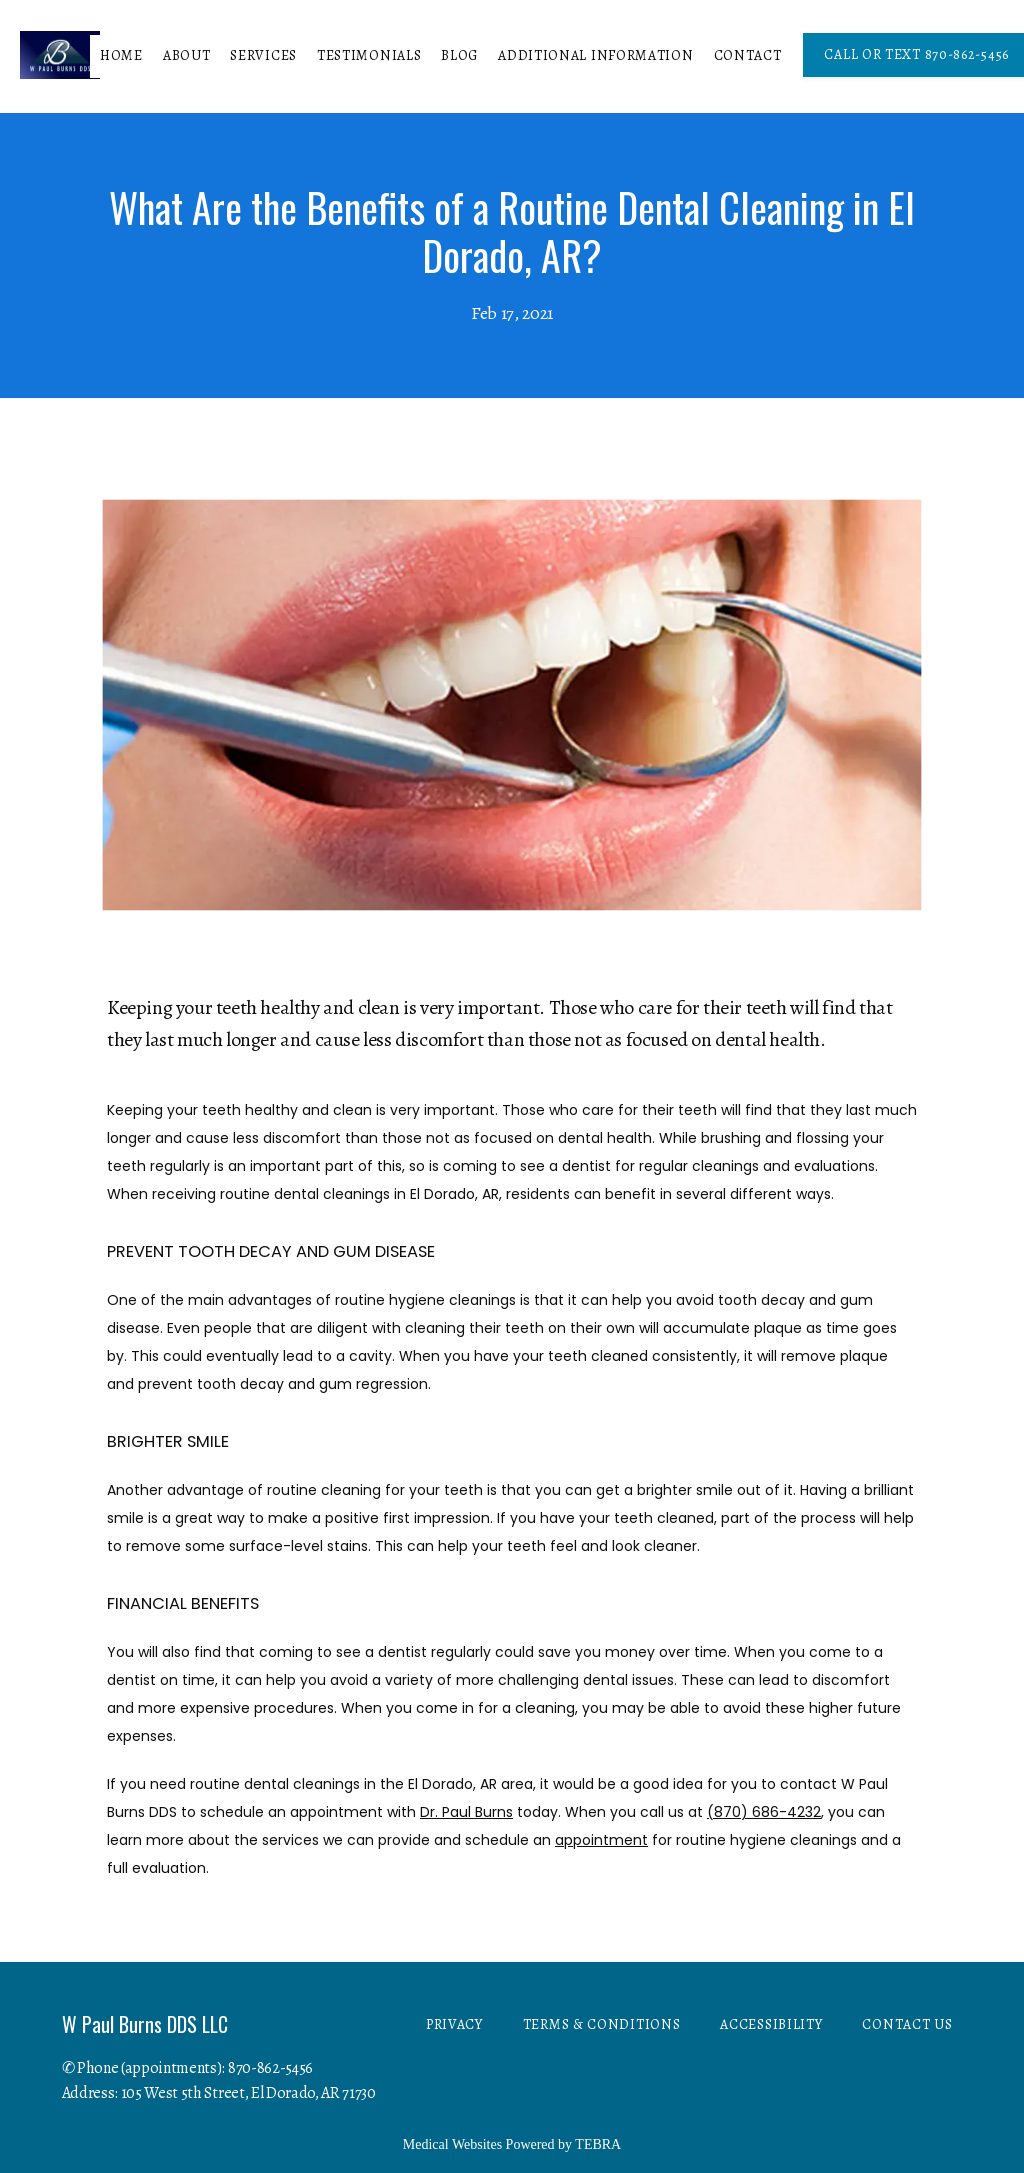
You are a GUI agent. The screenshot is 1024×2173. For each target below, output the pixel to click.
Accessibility (771, 2024)
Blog (459, 55)
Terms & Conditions (602, 2024)
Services (263, 55)
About (187, 55)
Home (121, 55)
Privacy (454, 2024)
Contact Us (907, 2024)
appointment (601, 1840)
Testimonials (369, 55)
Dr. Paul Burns (466, 1812)
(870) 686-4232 (764, 1812)
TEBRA (598, 2144)
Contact (748, 55)
